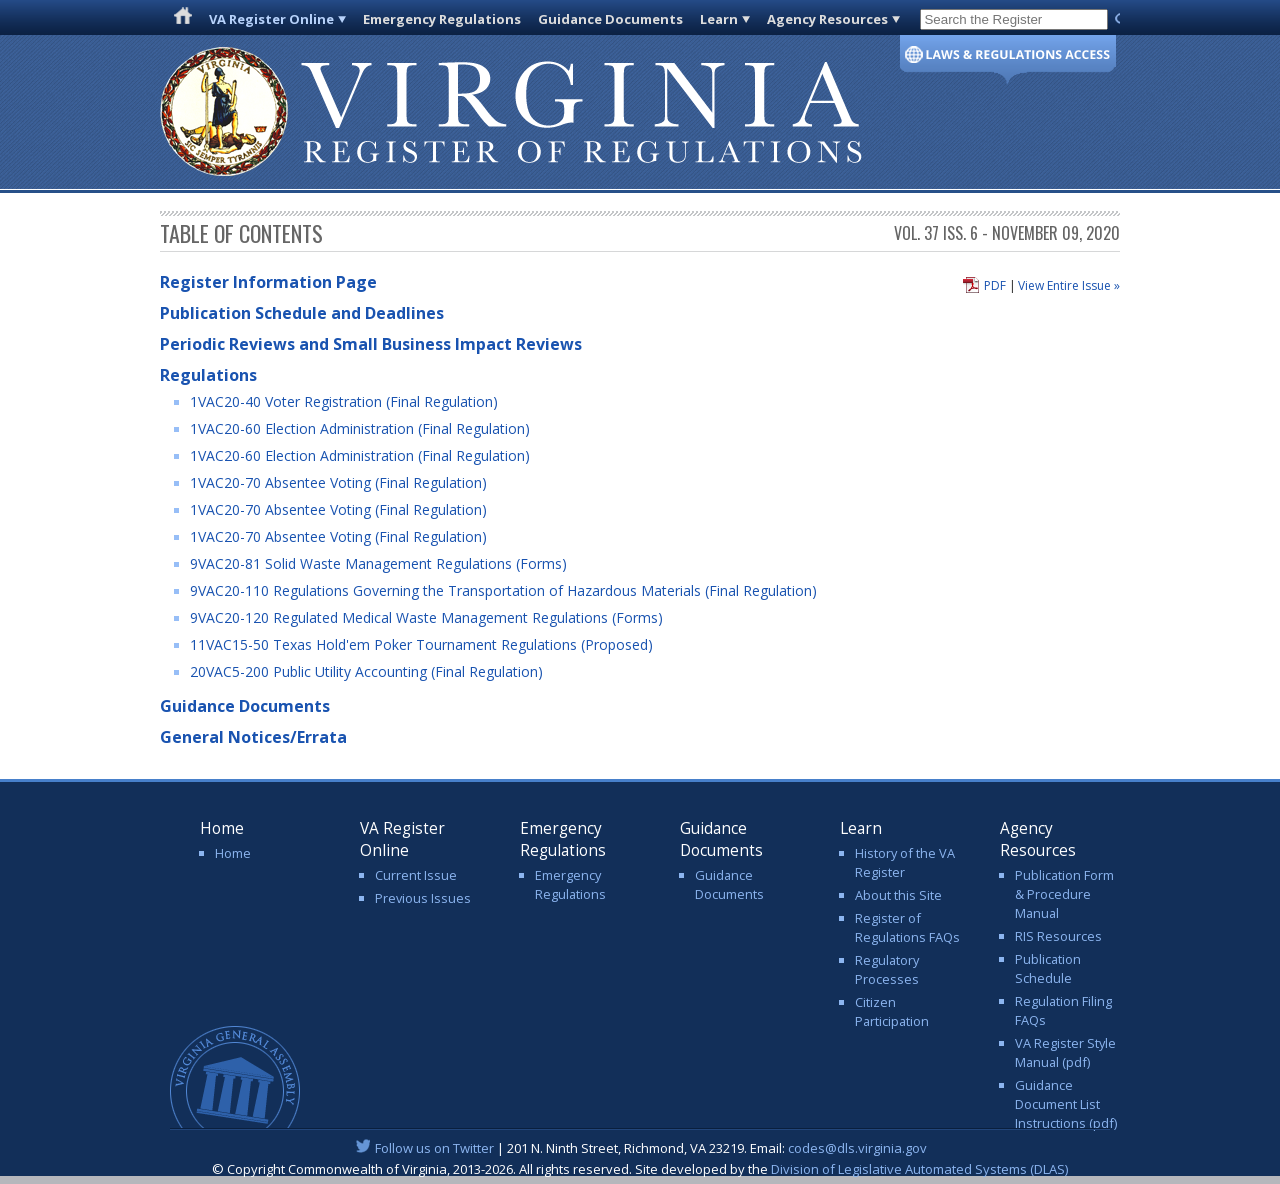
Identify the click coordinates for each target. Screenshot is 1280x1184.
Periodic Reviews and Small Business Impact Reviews (371, 344)
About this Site (898, 895)
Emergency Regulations (442, 19)
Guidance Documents (610, 19)
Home (233, 853)
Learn (719, 19)
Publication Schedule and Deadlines (302, 313)
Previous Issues (423, 898)
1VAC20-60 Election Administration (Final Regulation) (360, 428)
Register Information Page (268, 282)
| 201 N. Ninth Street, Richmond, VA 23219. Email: (640, 1148)
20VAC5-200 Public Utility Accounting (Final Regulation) (366, 671)
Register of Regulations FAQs (907, 927)
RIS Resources (1058, 936)
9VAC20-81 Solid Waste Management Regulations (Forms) (378, 563)
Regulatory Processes (887, 969)
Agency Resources (827, 19)
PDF (995, 285)
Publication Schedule (1048, 968)
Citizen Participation (892, 1011)
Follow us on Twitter (434, 1148)
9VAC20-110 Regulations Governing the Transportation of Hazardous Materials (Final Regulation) (503, 590)
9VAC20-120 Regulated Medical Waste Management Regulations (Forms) (426, 617)
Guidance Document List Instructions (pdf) (1066, 1104)
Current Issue (416, 875)
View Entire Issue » (1069, 285)
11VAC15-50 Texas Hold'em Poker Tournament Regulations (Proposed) (421, 644)
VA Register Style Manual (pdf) (1065, 1052)
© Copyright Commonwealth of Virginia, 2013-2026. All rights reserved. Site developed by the (640, 1169)
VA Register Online (271, 19)
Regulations (208, 375)
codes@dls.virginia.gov (857, 1148)
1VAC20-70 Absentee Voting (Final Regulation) (338, 482)
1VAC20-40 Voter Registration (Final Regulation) (344, 401)
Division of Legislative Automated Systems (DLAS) (919, 1169)
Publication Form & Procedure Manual (1064, 894)
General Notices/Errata (253, 737)
